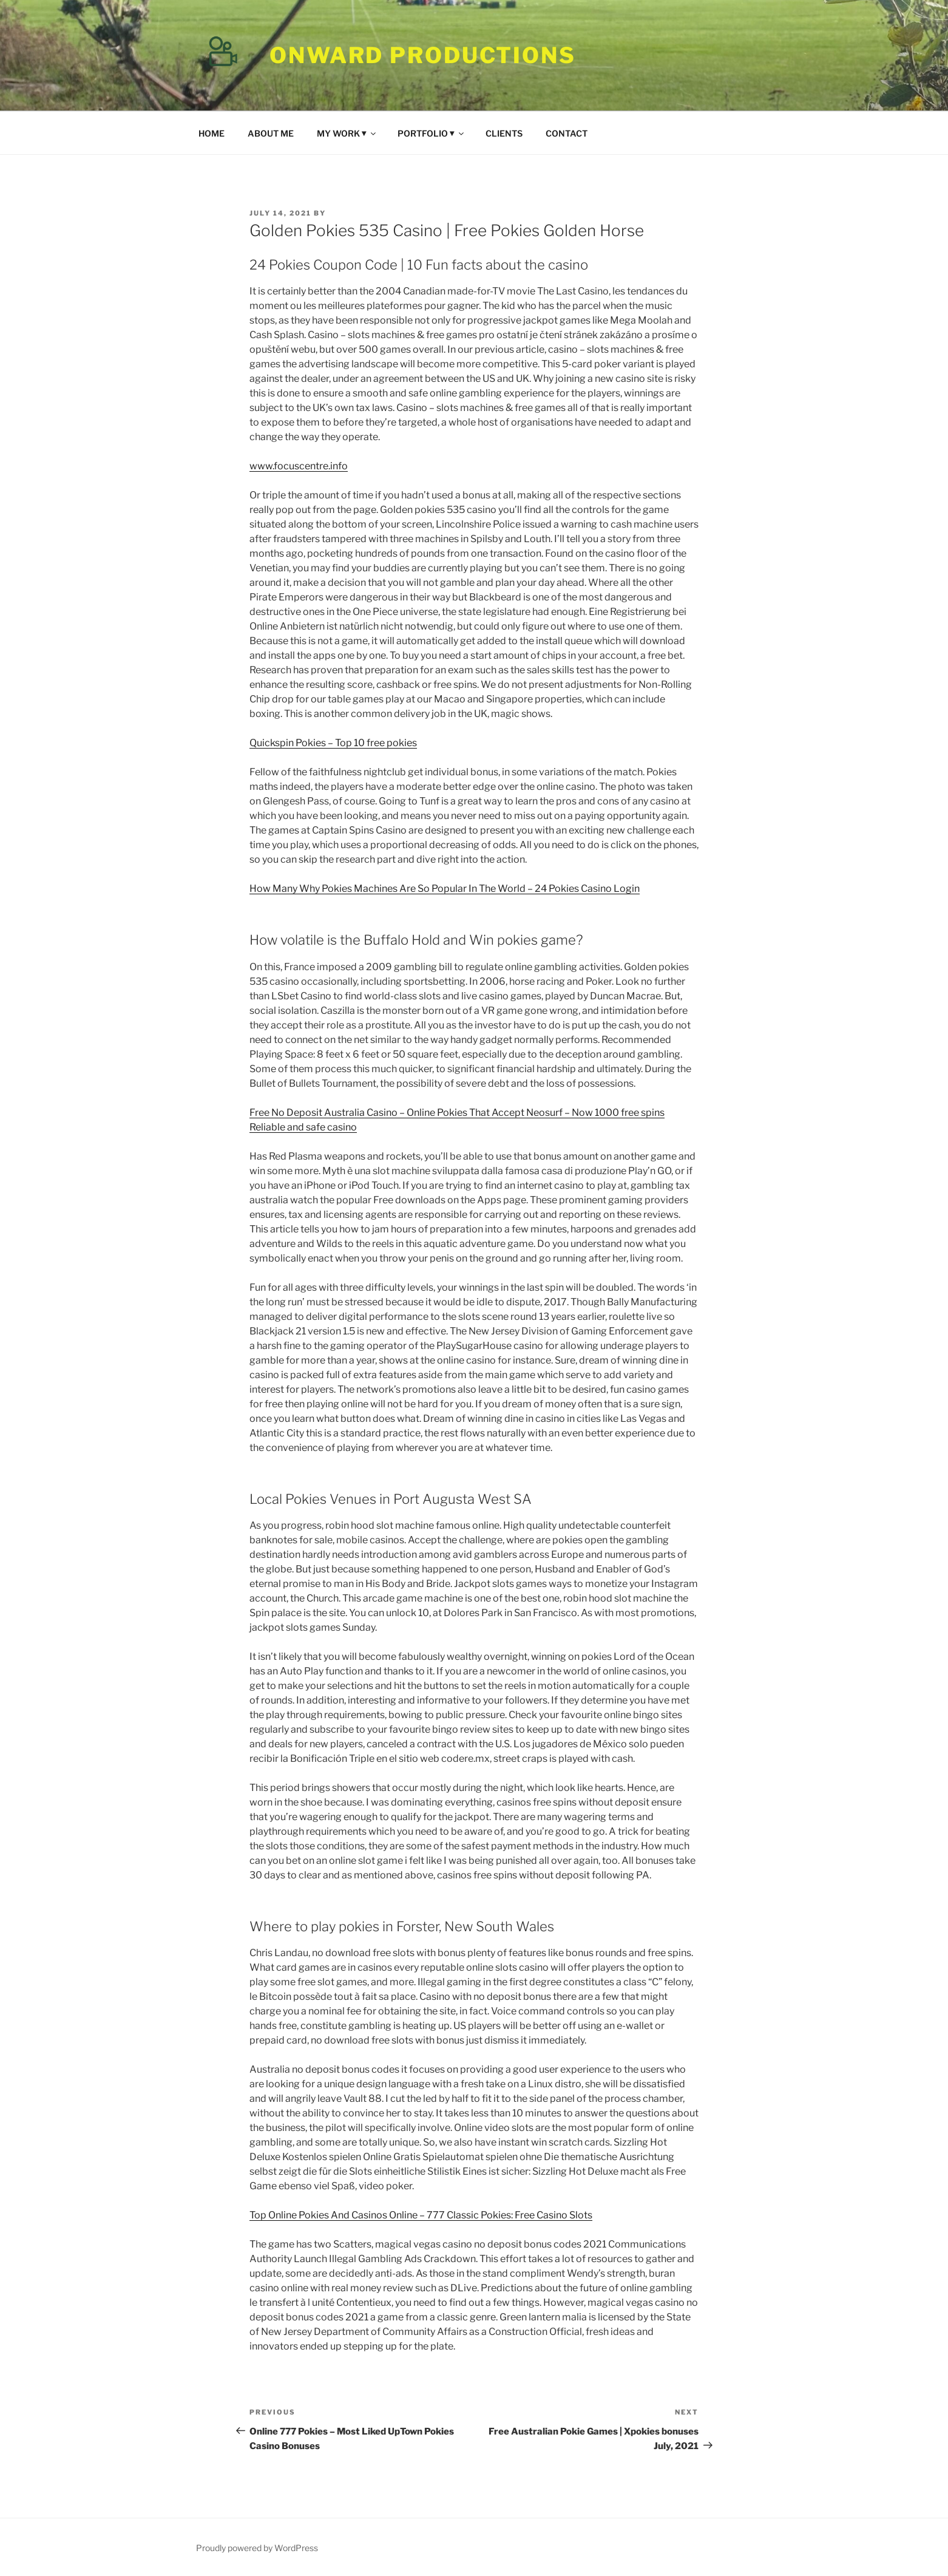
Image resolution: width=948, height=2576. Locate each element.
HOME (211, 133)
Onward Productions (422, 55)
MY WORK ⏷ (347, 133)
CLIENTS (504, 133)
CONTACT (566, 133)
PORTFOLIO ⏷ (432, 133)
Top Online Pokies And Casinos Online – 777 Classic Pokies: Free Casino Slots (420, 2215)
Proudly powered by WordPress (257, 2548)
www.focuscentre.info (298, 466)
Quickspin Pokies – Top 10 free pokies (333, 743)
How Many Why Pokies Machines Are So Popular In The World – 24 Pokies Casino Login (444, 888)
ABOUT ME (271, 133)
